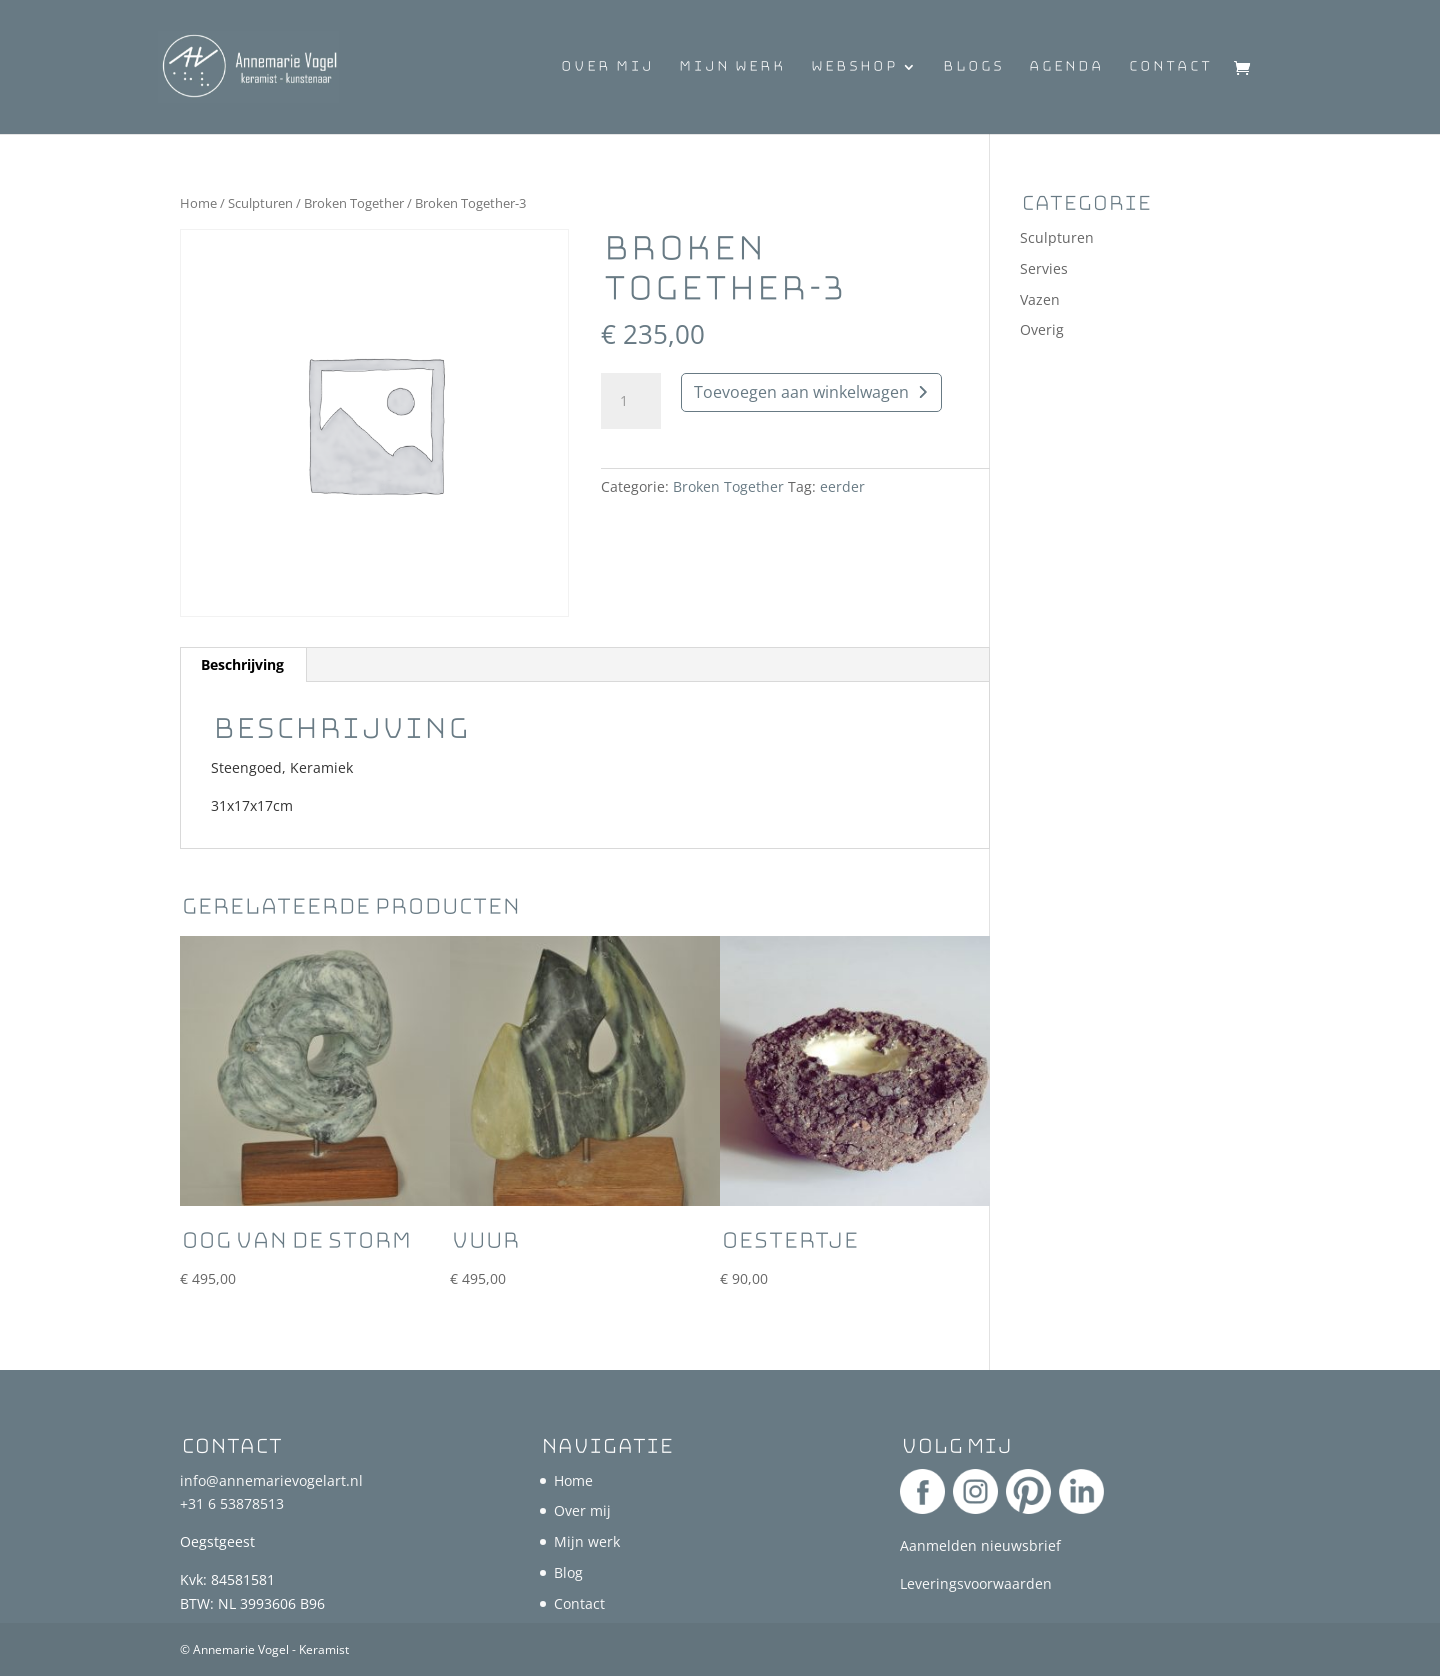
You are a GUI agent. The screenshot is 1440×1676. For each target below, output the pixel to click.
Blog (568, 1572)
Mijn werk (731, 68)
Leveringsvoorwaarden (976, 1583)
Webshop (853, 68)
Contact (1170, 68)
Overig (1042, 329)
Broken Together (354, 203)
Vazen (1040, 299)
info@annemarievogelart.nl (271, 1480)
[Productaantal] (631, 401)
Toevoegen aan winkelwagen (801, 392)
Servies (1044, 268)
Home (198, 203)
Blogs (972, 68)
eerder (842, 486)
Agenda (1065, 68)
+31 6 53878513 (232, 1503)
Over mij (606, 68)
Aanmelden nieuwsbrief (980, 1545)
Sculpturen (260, 203)
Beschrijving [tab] (242, 664)
